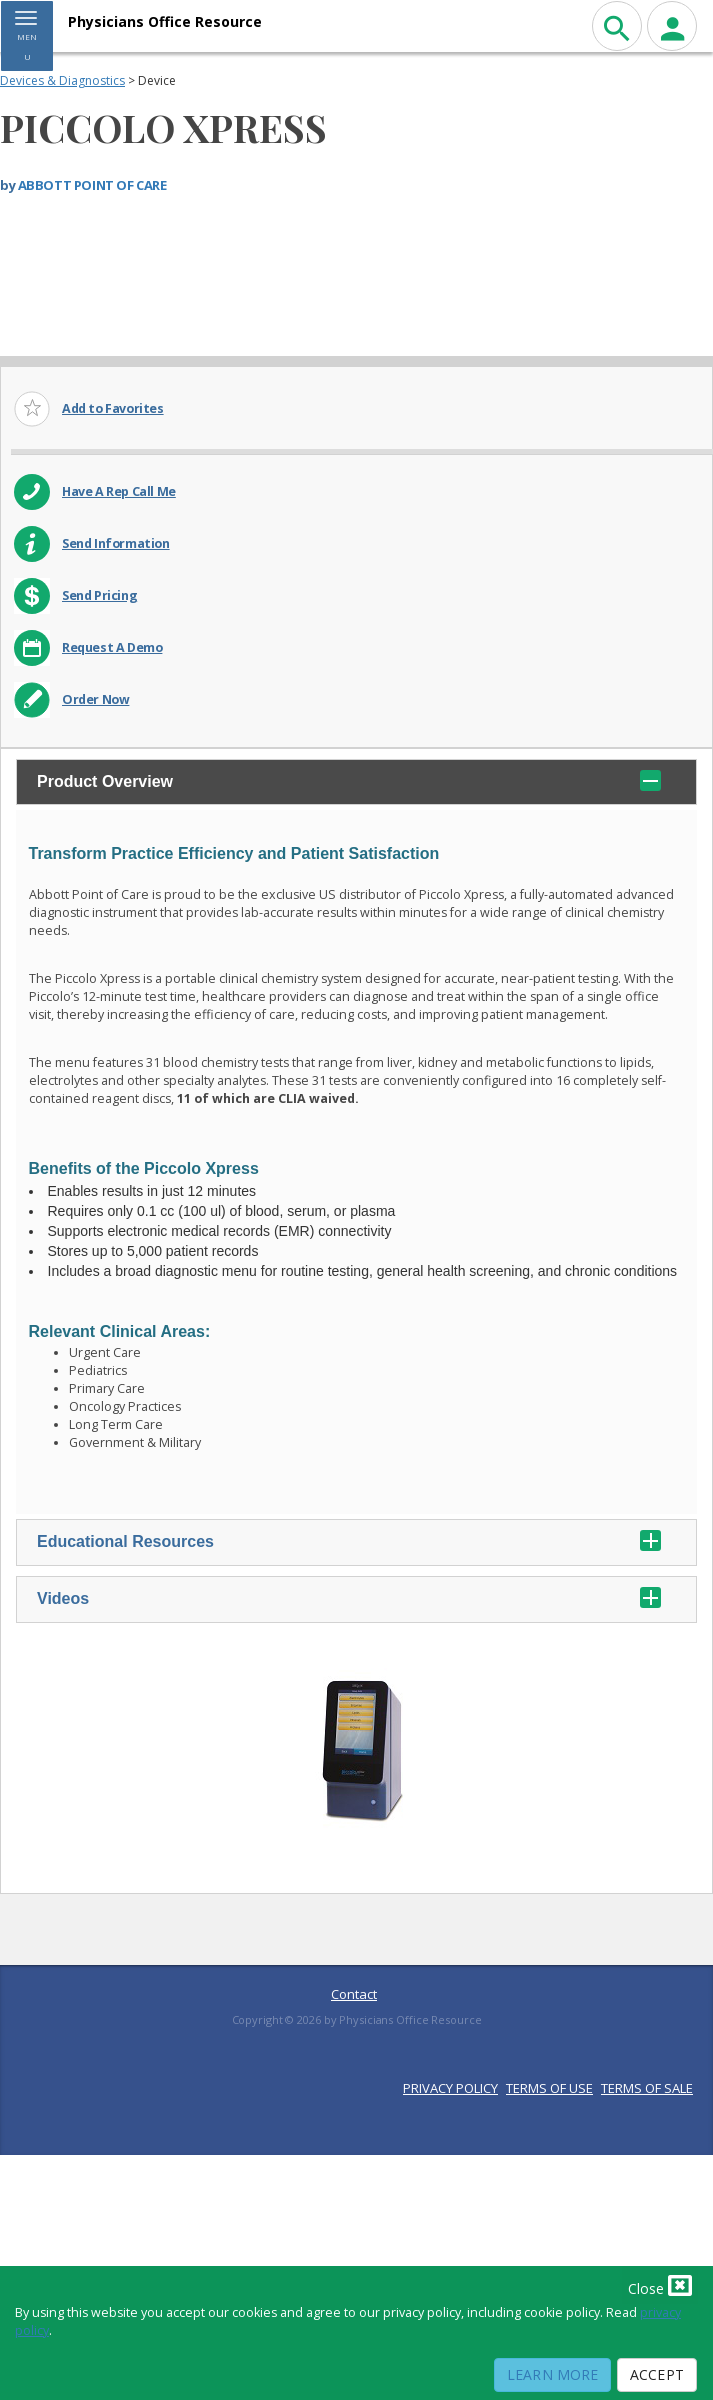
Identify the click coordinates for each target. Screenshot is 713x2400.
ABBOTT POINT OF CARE (92, 185)
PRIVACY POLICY (450, 2088)
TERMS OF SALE (647, 2088)
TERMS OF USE (549, 2088)
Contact (354, 1994)
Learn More (552, 2374)
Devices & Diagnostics (62, 80)
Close (660, 2285)
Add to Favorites (113, 408)
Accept (657, 2374)
